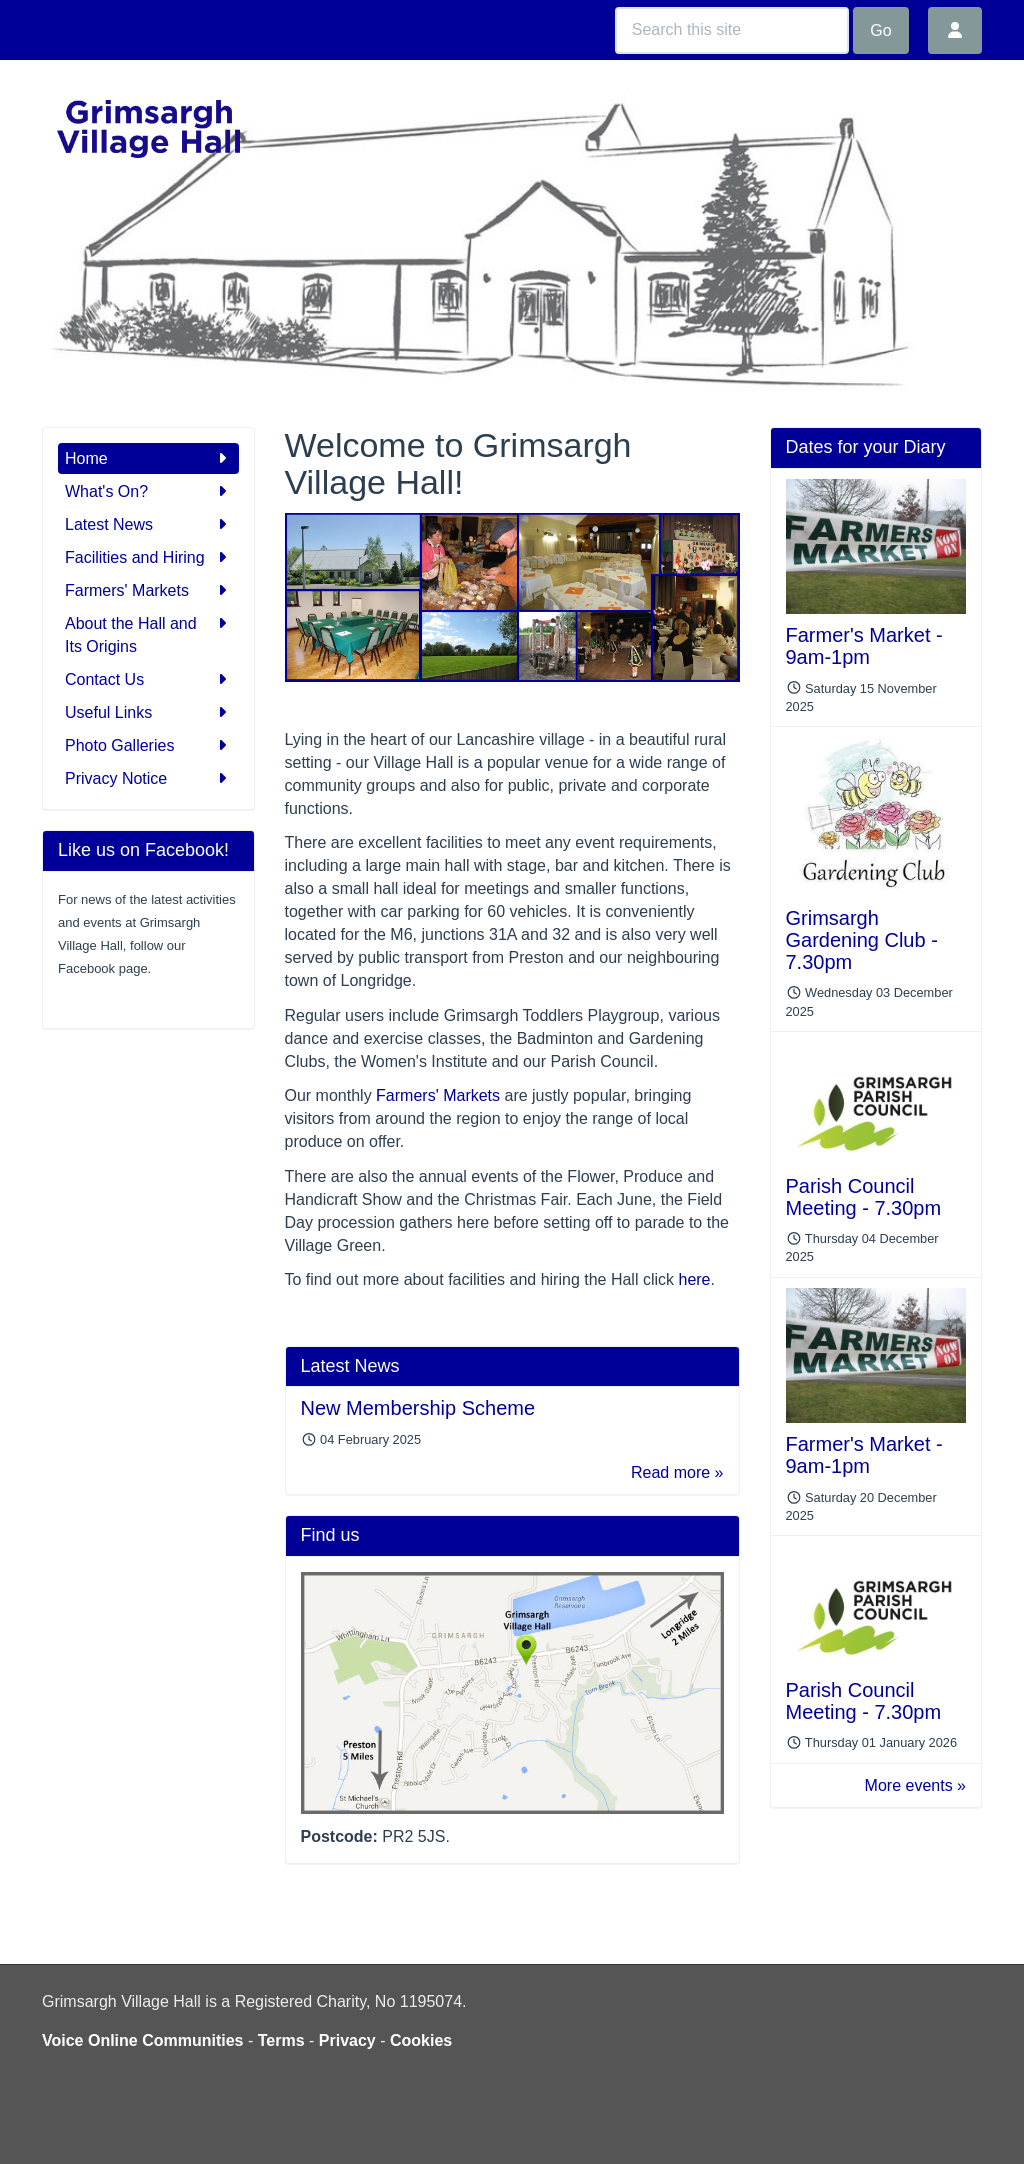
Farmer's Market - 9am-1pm (864, 646)
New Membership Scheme (418, 1408)
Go (880, 30)
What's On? (148, 491)
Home (148, 458)
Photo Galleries (148, 745)
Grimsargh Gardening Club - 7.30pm (862, 940)
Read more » (677, 1472)
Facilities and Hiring (148, 557)
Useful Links (148, 712)
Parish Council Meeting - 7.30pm (864, 1197)
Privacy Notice (148, 778)
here (694, 1279)
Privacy (347, 2040)
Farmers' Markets (148, 590)
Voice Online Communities (143, 2040)
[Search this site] (732, 30)
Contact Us (148, 679)
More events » (915, 1785)
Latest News (148, 524)
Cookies (421, 2040)
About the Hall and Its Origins (148, 633)
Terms (281, 2040)
